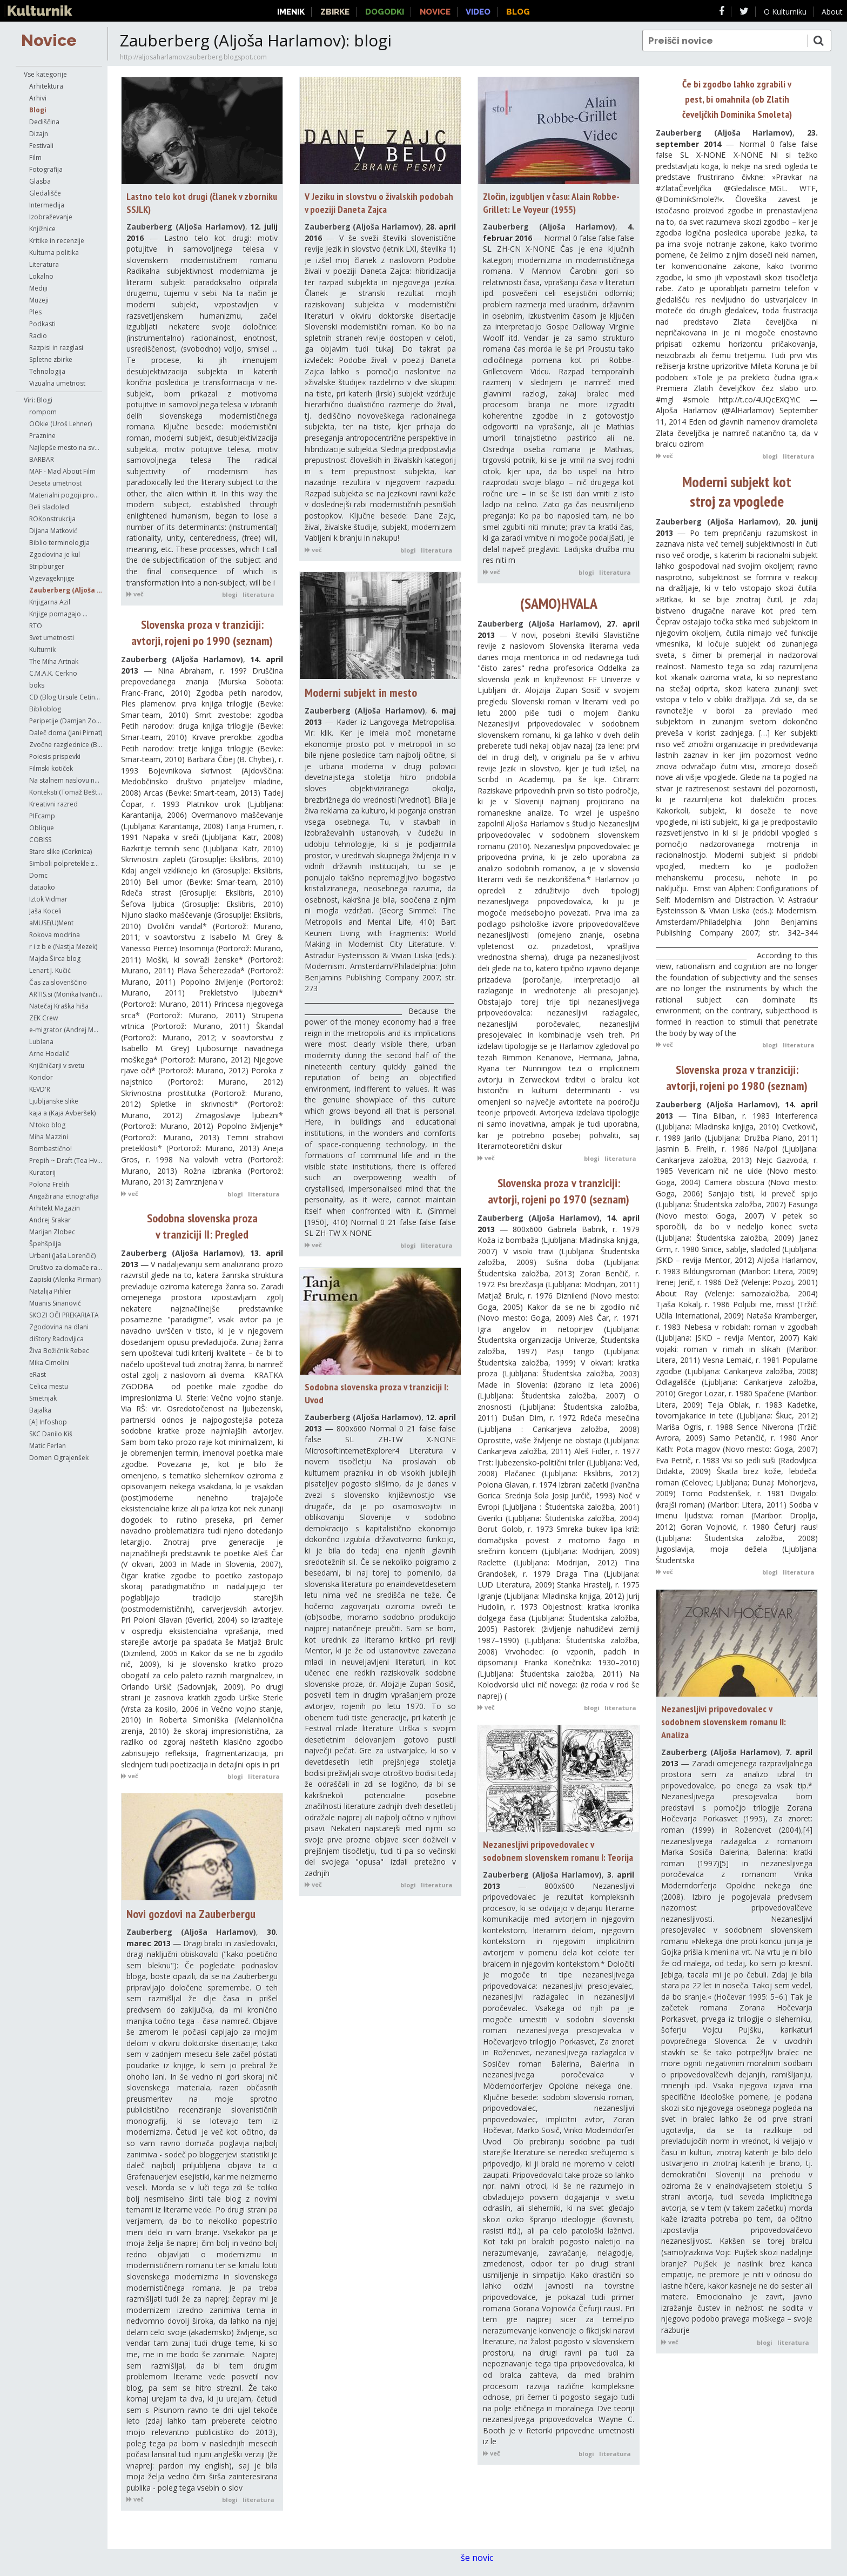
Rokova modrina (54, 934)
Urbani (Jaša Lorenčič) (62, 1255)
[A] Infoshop (48, 1422)
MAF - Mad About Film (62, 471)
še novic (482, 2558)
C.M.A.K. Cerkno (53, 673)
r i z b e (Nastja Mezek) (63, 946)
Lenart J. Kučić (50, 970)
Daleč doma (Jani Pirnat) (65, 732)
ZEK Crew (43, 1018)
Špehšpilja (45, 1243)
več (135, 594)
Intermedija (46, 205)
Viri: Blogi (38, 400)
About (832, 11)
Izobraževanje (50, 216)
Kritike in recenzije (56, 240)
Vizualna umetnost (57, 383)
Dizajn (38, 133)
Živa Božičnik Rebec (59, 1350)
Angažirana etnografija (64, 1196)
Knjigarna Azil (49, 602)
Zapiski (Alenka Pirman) (64, 1279)
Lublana (41, 1041)
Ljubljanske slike (53, 1101)
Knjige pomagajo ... (58, 613)
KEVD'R (39, 1089)
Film (35, 157)
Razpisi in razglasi (56, 347)
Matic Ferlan (47, 1445)
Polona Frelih (49, 1184)
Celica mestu (48, 1386)
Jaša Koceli (45, 911)
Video (478, 12)
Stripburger (46, 566)
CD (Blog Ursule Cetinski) (65, 697)
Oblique (41, 827)
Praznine (42, 435)
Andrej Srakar (50, 1220)
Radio (38, 335)
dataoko (42, 887)
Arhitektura (46, 86)
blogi (230, 594)
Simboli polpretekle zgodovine (65, 863)
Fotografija (46, 169)
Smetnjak (43, 1398)
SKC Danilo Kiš (50, 1433)
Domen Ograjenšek (59, 1457)
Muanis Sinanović (55, 1303)
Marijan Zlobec (52, 1231)
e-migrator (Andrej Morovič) (65, 1029)
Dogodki (384, 12)
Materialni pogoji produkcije (65, 495)
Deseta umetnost (55, 483)
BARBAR (41, 459)
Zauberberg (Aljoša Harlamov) (65, 590)
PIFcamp (42, 815)
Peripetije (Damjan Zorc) (65, 720)
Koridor (41, 1077)
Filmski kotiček (51, 768)
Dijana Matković (53, 530)
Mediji (38, 288)
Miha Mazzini (48, 1136)
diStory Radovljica (56, 1338)
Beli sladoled (49, 507)
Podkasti (42, 323)
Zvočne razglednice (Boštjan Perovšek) (65, 744)
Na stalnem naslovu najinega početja (65, 780)
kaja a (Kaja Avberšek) (62, 1113)
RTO (35, 625)
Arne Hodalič (49, 1053)
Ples (35, 312)
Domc (38, 875)
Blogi (37, 110)
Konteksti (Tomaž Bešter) (65, 792)
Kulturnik (42, 649)
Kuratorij (42, 1172)
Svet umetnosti (51, 637)
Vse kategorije (45, 74)
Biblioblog (45, 709)
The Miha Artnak (53, 661)
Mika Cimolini (49, 1362)
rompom (43, 411)
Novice (49, 40)
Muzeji (39, 300)
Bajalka (40, 1410)
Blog (518, 12)
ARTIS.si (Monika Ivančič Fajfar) (65, 994)
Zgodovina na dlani (59, 1326)
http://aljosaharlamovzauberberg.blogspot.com (193, 57)
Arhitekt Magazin (54, 1208)
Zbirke (334, 12)
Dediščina (44, 121)
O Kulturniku (785, 11)
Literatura (44, 264)
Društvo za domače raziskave (65, 1267)
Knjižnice (42, 228)
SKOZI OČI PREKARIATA (64, 1315)
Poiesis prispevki (54, 756)
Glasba (40, 181)
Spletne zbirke (50, 359)
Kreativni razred (53, 804)
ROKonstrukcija (52, 518)
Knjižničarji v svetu (56, 1065)
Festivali (41, 145)
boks (36, 685)
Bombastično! (50, 1148)
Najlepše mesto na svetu (65, 447)
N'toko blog (47, 1124)
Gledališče (45, 193)
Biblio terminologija (59, 542)
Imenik (291, 12)
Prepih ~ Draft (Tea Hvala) (65, 1160)
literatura (258, 594)
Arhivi (37, 98)
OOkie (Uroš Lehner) (60, 423)
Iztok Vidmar (48, 899)
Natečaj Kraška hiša (59, 1006)
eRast (37, 1374)
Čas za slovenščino (58, 982)
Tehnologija (47, 371)
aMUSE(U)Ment (51, 922)
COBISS (40, 839)
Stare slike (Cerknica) (60, 851)
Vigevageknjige (52, 578)
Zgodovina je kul (54, 554)
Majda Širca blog (54, 958)
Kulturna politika (54, 252)
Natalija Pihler (50, 1291)
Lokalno (41, 276)
